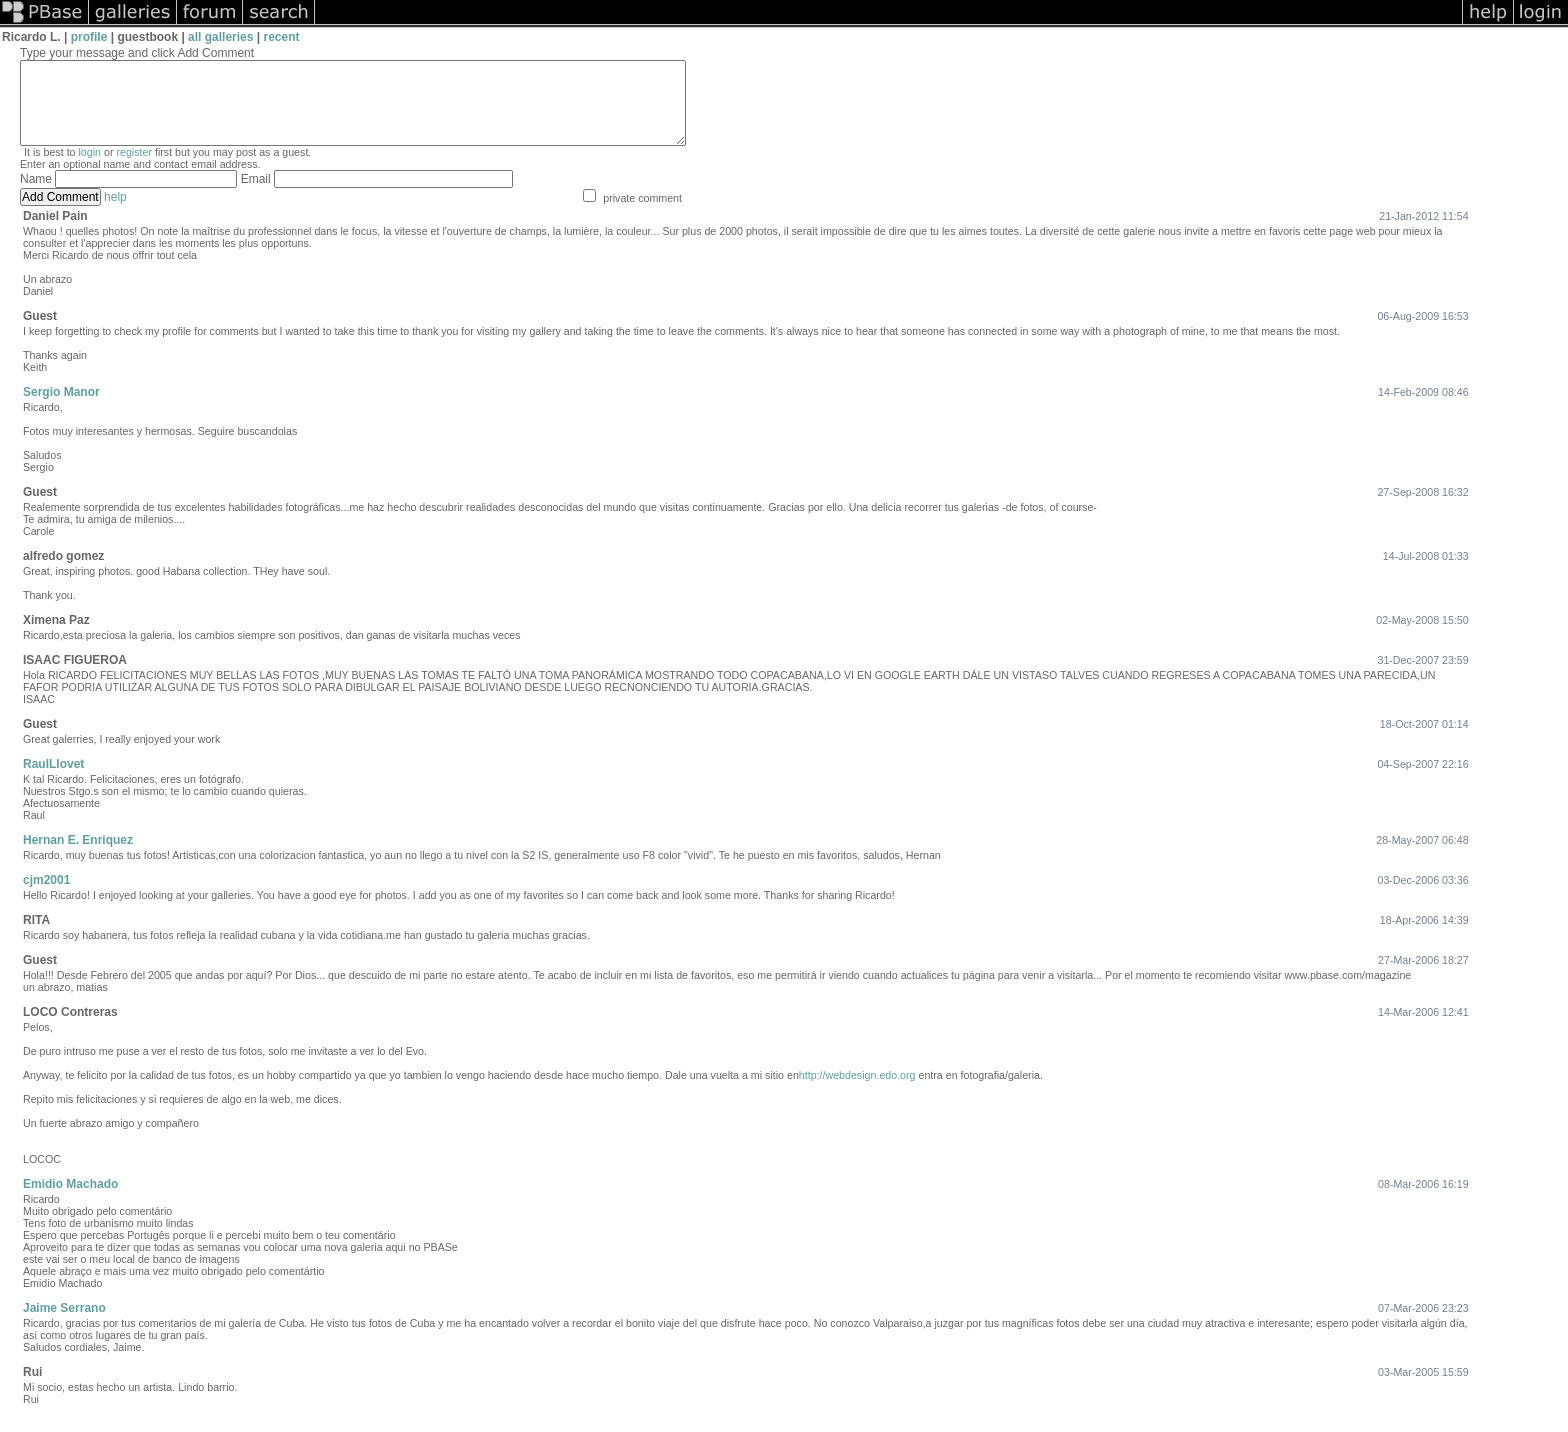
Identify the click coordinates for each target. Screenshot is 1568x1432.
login (90, 170)
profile (89, 37)
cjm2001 (46, 898)
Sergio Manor (61, 410)
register (134, 170)
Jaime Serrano (64, 1326)
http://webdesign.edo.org (857, 1093)
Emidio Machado (70, 1202)
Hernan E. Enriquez (78, 858)
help (115, 215)
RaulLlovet (53, 782)
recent (282, 37)
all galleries (220, 37)
